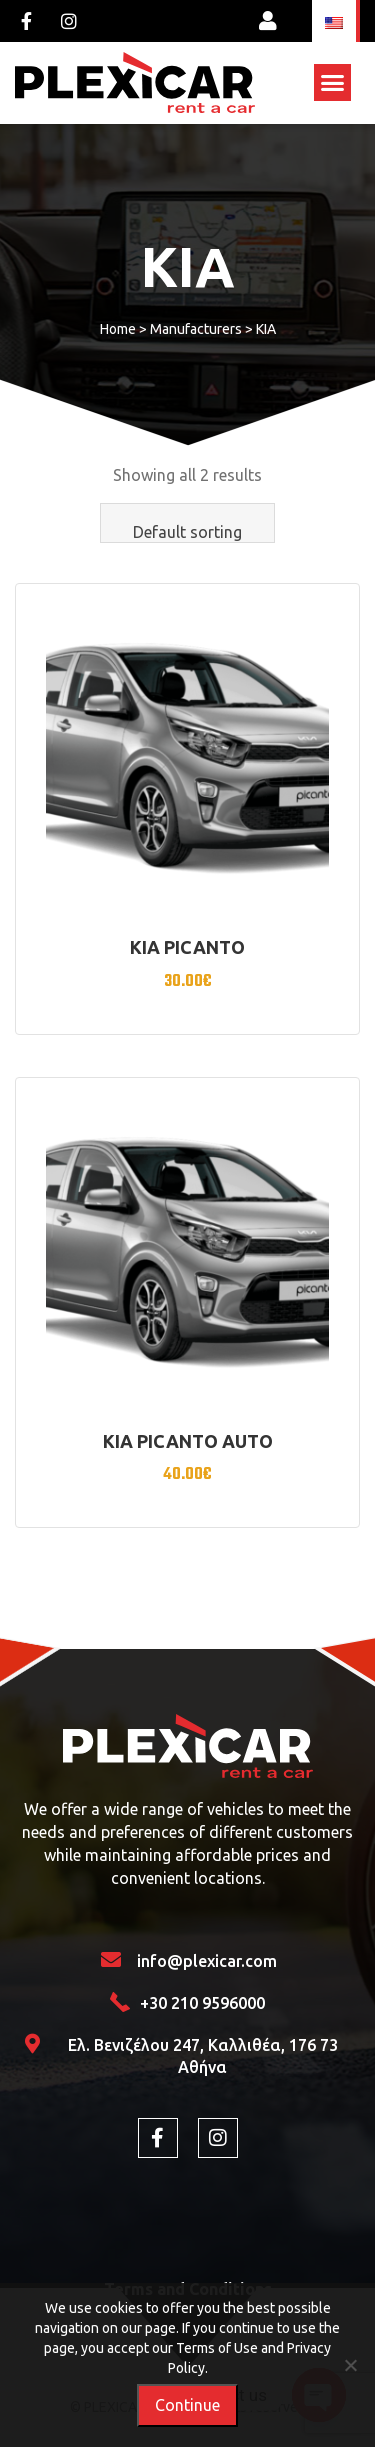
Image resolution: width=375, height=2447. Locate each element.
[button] (333, 83)
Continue (187, 2405)
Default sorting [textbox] (187, 532)
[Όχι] (350, 2365)
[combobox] (187, 523)
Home (118, 329)
